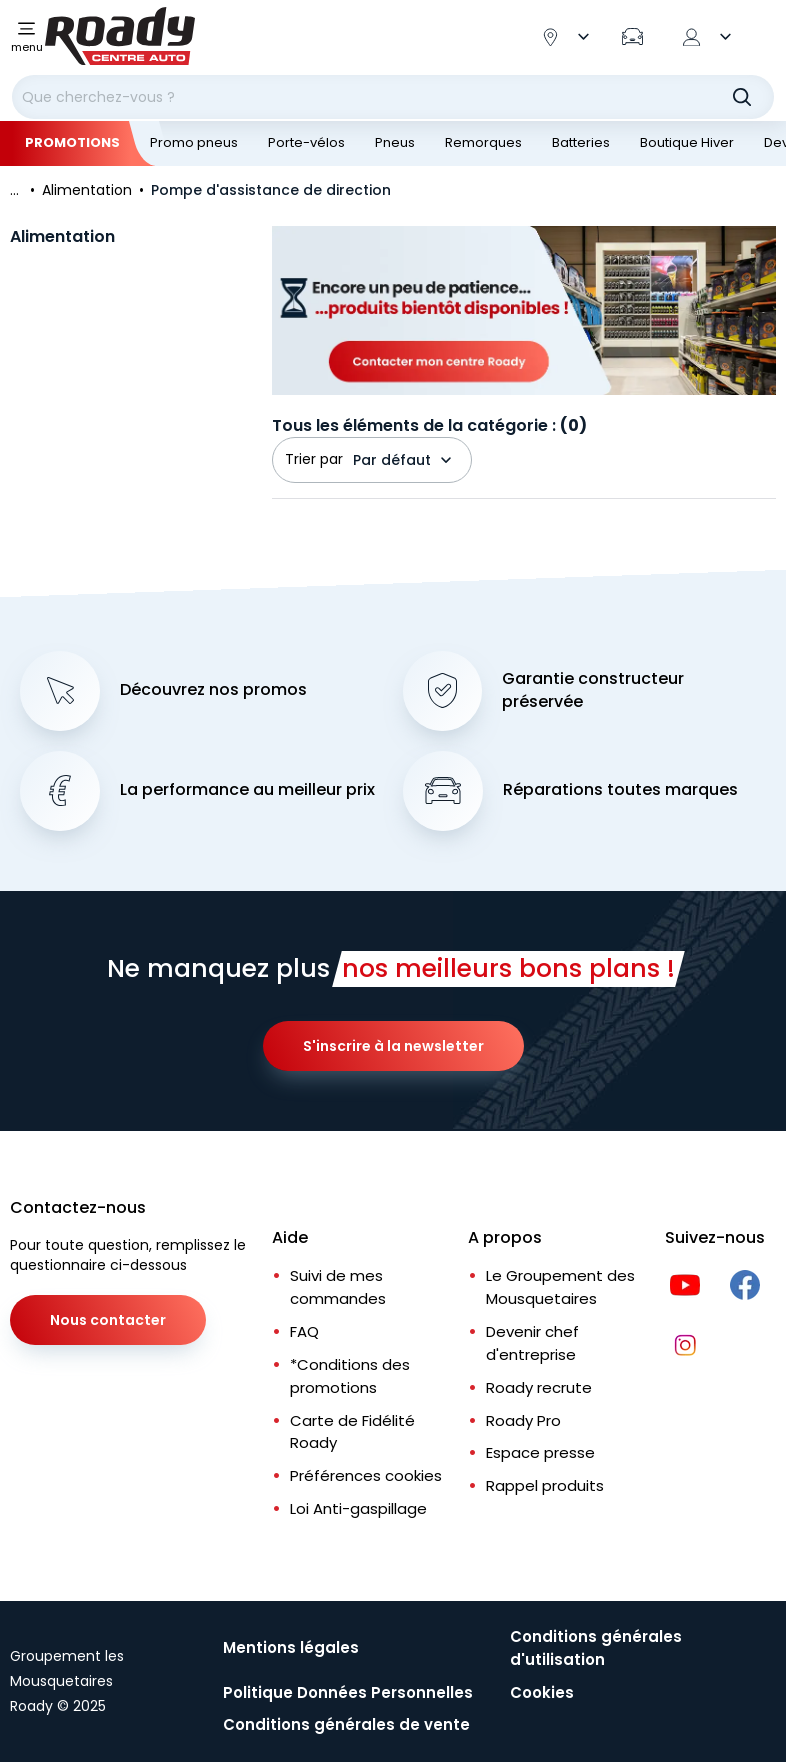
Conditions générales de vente (346, 1724)
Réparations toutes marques (620, 790)
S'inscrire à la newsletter (393, 1046)
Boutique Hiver (687, 142)
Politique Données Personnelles (348, 1692)
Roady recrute (539, 1387)
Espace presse (540, 1452)
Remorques (483, 142)
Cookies (542, 1692)
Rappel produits (545, 1485)
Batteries (581, 142)
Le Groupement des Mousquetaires (560, 1287)
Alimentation (62, 236)
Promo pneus (194, 142)
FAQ (304, 1331)
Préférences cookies (366, 1475)
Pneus (395, 142)
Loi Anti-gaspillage (358, 1508)
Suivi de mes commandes (338, 1287)
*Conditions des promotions (350, 1376)
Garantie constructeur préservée (593, 690)
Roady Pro (523, 1420)
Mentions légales (291, 1647)
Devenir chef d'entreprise (532, 1343)
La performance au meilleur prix (247, 790)
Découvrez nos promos (213, 690)
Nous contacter (108, 1320)
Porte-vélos (306, 142)
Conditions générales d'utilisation (596, 1648)
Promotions (72, 142)
